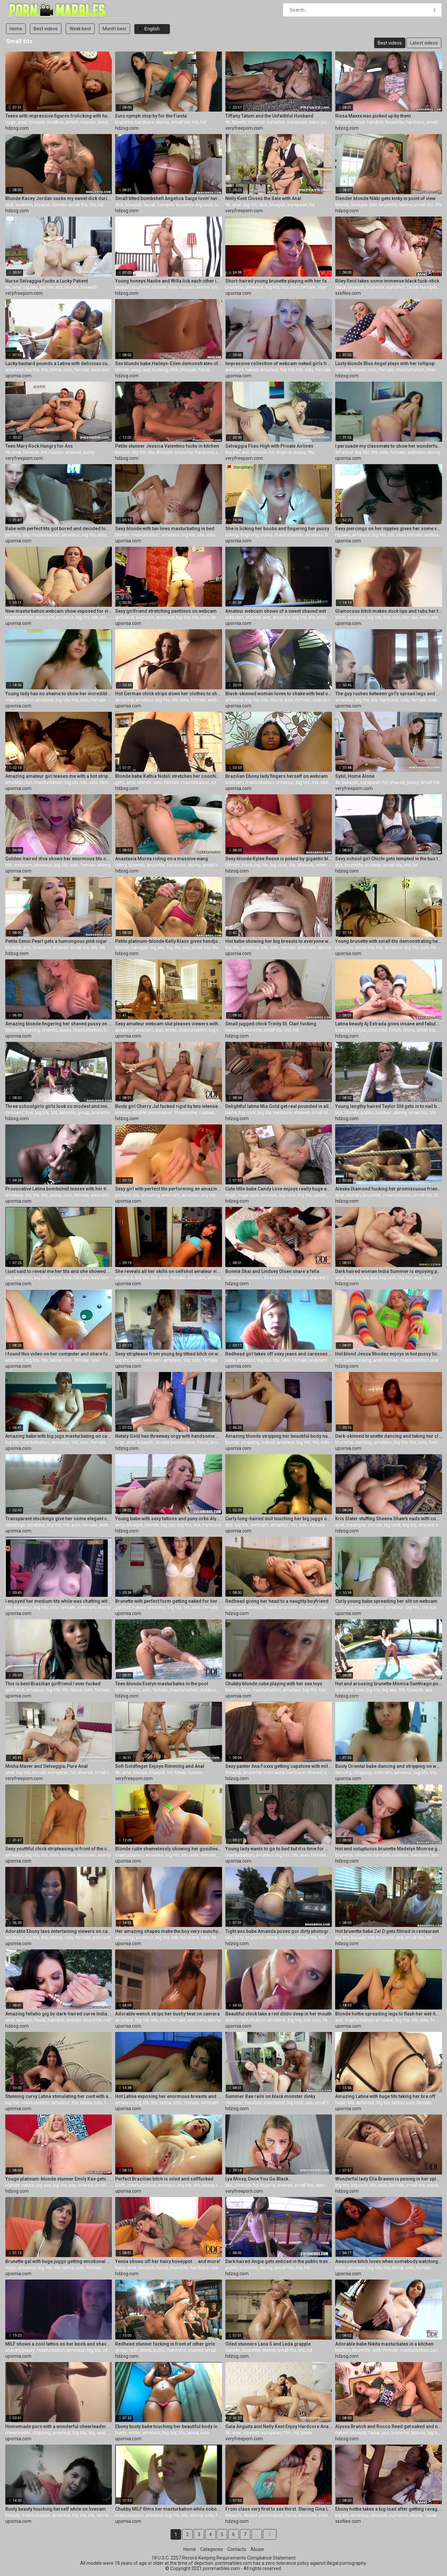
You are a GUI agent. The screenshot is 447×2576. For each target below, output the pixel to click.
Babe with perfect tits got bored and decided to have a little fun (58, 528)
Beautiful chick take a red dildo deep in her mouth (278, 2013)
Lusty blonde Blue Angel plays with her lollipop (384, 363)
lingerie (284, 452)
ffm (287, 2432)
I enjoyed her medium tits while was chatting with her (58, 1601)
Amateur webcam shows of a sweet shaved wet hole (278, 611)
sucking (160, 369)
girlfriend (124, 617)
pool (135, 1690)
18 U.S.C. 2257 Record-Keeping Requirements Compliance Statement (223, 2557)
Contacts (236, 2549)
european (297, 122)
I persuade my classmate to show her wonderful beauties (388, 446)
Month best (114, 28)
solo (294, 287)
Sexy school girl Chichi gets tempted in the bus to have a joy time (388, 858)
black (340, 287)
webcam (100, 369)
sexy (136, 369)
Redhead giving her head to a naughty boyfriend (277, 1601)
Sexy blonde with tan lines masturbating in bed (164, 528)
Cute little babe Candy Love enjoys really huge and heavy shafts (278, 1188)
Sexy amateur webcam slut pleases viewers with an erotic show (168, 1023)
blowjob (37, 122)
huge (10, 122)
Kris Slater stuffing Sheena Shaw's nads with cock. (388, 1518)
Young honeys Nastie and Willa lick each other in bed (168, 281)
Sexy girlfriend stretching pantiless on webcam (166, 611)
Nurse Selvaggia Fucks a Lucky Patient (46, 281)
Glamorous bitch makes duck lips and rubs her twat (388, 611)
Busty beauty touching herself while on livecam (55, 2509)
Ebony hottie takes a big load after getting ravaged (388, 2509)
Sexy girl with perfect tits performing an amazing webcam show (168, 1188)
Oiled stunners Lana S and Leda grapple (268, 2344)
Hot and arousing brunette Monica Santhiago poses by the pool (388, 1683)
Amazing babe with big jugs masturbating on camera (58, 1436)
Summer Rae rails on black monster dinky (270, 2096)
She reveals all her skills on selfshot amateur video (168, 1271)
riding (121, 865)
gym (119, 782)
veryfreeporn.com (244, 128)
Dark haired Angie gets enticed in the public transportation (278, 2261)
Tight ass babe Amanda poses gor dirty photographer (278, 1931)
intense (123, 1112)
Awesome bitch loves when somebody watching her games (388, 2261)
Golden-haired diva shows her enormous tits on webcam (58, 858)
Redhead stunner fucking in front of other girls (165, 2344)
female (308, 287)
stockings (15, 1525)
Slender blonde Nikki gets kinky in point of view (385, 198)
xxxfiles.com (348, 293)
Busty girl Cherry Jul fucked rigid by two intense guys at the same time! (168, 1106)
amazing (124, 700)
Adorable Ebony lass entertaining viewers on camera (58, 1931)
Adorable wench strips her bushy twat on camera (167, 2013)
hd (203, 122)
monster (234, 2102)
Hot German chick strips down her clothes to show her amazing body (168, 693)
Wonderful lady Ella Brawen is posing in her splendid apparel (388, 2178)
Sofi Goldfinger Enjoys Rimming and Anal (159, 1766)
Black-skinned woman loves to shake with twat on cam (278, 693)
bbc (229, 2185)
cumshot (276, 122)
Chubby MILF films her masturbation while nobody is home (168, 2509)
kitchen (122, 452)
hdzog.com (17, 128)
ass (59, 287)
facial (359, 122)
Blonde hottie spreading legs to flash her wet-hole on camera (388, 2013)
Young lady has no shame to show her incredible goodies (58, 693)
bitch (340, 617)
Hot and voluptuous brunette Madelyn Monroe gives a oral (388, 1848)
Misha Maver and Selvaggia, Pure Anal (46, 1766)
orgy (119, 1442)
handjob (375, 122)
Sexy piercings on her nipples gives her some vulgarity (388, 528)
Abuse (257, 2549)
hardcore (144, 122)
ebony (276, 700)
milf (108, 2020)
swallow (55, 122)
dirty (239, 1937)
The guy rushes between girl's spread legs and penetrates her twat (388, 693)
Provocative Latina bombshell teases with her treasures (58, 1188)
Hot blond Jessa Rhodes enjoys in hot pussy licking (388, 1354)
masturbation (410, 369)
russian (88, 122)
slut (159, 1030)
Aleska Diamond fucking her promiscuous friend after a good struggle (388, 1188)
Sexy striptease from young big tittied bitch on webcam (168, 1354)
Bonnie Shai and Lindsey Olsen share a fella (272, 1271)
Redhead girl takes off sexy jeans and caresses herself (278, 1354)
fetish (395, 1030)
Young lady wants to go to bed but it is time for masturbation (278, 1848)
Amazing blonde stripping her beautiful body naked (278, 1436)
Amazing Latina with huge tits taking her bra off (385, 2096)
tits (195, 122)
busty (121, 2432)
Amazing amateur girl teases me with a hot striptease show (58, 776)
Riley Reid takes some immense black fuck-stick (387, 281)
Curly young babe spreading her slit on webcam (386, 1601)
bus (339, 865)
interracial (326, 865)
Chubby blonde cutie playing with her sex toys (273, 1683)
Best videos (46, 28)
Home (16, 28)
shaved (433, 369)
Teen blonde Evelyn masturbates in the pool (161, 1683)
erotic (171, 1030)
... (256, 2534)
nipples (342, 534)
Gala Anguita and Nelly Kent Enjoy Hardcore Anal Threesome (278, 2426)
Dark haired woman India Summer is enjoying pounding (388, 1271)
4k (227, 122)
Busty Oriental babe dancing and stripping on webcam (388, 1766)
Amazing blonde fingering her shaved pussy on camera (58, 1023)
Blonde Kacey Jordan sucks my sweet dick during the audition (58, 198)
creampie (235, 1277)
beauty (342, 1030)
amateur (254, 287)
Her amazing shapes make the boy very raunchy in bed (168, 1931)
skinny (162, 122)
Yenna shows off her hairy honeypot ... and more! (167, 2261)
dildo (230, 2020)
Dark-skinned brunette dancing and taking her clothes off (388, 1436)
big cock (204, 204)
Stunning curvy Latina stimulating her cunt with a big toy (58, 2096)
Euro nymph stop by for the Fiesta (151, 116)
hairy (314, 122)
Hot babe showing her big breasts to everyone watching (278, 941)
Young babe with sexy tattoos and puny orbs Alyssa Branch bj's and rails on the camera (168, 1518)
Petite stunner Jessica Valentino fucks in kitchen (167, 446)
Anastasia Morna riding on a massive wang (161, 858)
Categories (211, 2549)
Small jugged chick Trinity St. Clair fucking (270, 1023)
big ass (30, 287)
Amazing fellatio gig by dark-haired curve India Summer (58, 2013)
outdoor (373, 865)
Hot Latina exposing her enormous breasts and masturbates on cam (168, 2096)
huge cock (248, 1195)
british (72, 122)
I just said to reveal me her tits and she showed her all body (58, 1271)
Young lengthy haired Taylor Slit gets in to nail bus (388, 1106)
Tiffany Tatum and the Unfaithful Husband (269, 116)
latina (55, 369)
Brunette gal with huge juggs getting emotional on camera (58, 2261)
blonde (239, 122)
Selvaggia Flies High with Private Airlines (269, 446)
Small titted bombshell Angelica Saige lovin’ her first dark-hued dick (168, 198)
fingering (249, 534)
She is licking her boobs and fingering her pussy (277, 528)
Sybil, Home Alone (354, 776)
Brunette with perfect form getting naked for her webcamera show (168, 1601)
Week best (80, 28)
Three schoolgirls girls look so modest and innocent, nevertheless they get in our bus (58, 1106)
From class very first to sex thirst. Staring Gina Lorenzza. (278, 2509)
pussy (327, 122)
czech (217, 782)
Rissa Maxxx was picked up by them (373, 116)
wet (267, 617)
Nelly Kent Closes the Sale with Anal (263, 198)
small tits (107, 122)
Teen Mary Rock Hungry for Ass (39, 446)
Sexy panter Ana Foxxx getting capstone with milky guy (278, 1766)
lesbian (122, 287)
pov (373, 204)
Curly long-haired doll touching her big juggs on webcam (278, 1518)
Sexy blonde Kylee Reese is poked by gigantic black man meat (278, 858)
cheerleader (17, 2432)
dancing (363, 1442)
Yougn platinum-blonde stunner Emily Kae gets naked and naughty (58, 2178)
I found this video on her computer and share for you (58, 1354)
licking (231, 534)
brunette (124, 122)
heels (180, 1772)
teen (320, 2185)
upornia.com (238, 293)
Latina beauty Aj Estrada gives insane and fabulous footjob (388, 1023)
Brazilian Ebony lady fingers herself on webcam (276, 776)
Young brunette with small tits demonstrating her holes (388, 941)
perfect (13, 534)
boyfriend (235, 1607)
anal (22, 122)
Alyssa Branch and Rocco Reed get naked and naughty (388, 2426)
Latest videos (424, 43)
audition (24, 204)
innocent (14, 1112)
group (84, 1112)
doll (229, 1525)
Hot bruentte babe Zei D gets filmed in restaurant (387, 1931)
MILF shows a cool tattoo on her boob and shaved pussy (58, 2344)
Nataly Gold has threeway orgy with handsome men (168, 1436)
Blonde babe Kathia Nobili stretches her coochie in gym (168, 776)
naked (251, 369)
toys (172, 287)
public (367, 1112)
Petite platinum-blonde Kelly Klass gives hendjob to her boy (168, 941)
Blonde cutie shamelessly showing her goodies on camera (168, 1848)
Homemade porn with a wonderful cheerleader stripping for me (58, 2426)
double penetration (152, 1112)
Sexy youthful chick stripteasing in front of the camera (58, 1848)
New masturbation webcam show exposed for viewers (58, 611)
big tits (222, 204)
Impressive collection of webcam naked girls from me (278, 363)
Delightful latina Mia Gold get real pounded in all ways (278, 1106)
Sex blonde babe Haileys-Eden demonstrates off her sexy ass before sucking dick (168, 363)
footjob (359, 1030)
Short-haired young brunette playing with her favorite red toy (278, 281)
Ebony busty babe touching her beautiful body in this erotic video (168, 2426)
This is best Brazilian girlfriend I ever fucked (53, 1683)
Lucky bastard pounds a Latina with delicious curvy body (58, 363)
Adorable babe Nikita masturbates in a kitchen (384, 2344)
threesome (185, 1112)
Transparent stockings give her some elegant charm (58, 1518)
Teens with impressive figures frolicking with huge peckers (58, 116)
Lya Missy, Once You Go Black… (258, 2178)
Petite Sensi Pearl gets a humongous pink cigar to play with (58, 941)
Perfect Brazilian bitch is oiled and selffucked (164, 2178)
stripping (250, 1442)
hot (28, 782)
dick (9, 204)
